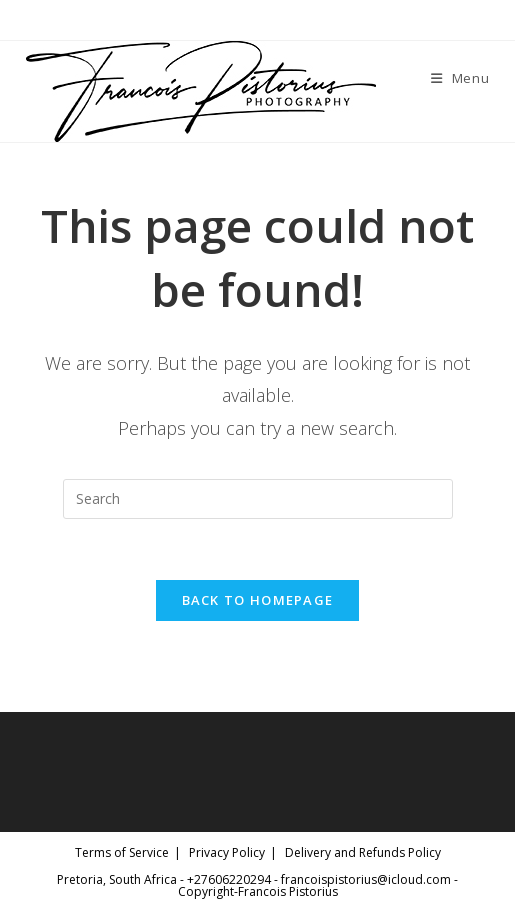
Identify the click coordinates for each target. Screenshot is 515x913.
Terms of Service (122, 852)
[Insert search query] (258, 499)
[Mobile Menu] (460, 78)
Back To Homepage (258, 600)
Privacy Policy (227, 852)
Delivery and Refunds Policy (363, 852)
